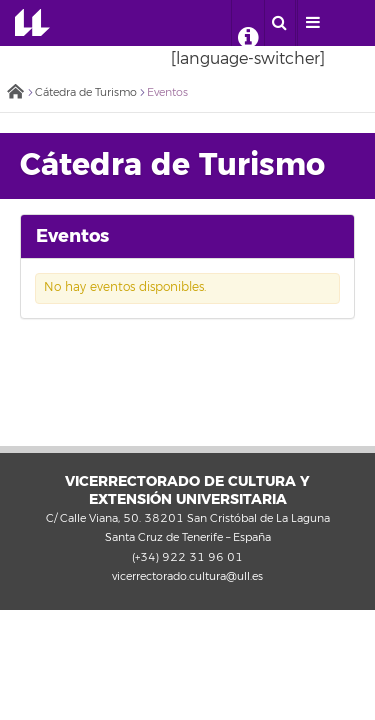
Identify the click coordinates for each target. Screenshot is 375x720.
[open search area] (280, 23)
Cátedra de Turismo (86, 92)
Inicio (15, 93)
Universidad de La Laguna (32, 23)
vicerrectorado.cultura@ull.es (187, 576)
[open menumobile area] (313, 23)
